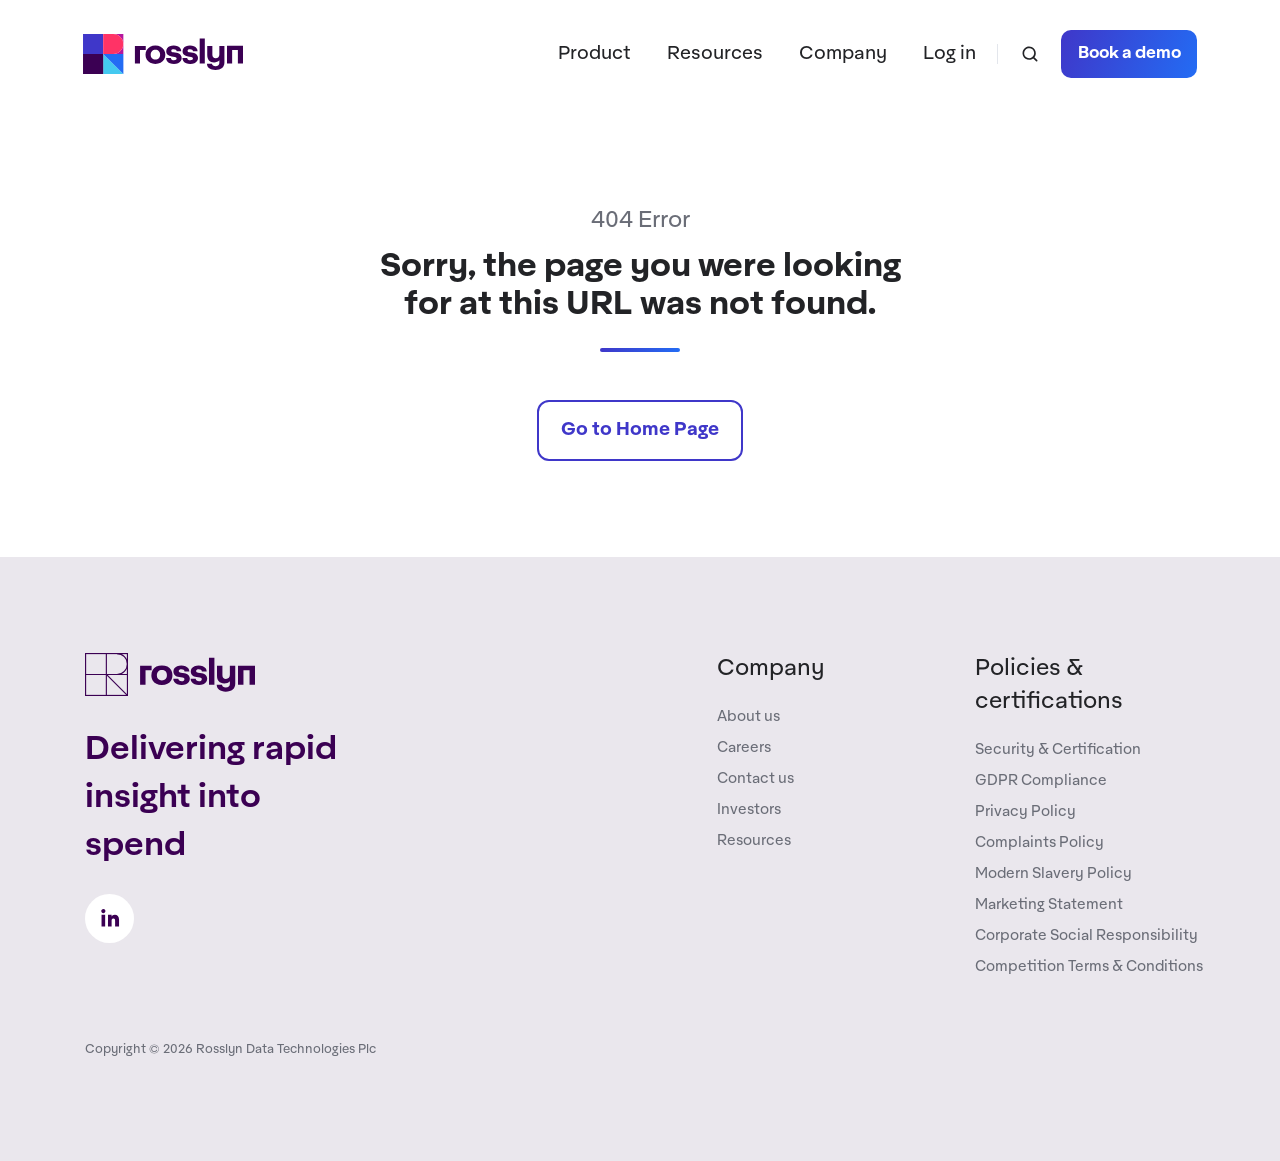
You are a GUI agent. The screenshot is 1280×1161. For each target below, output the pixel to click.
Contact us (755, 778)
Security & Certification (1058, 749)
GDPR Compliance (1041, 780)
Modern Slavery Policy (1053, 873)
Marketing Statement (1049, 904)
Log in (949, 53)
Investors (749, 809)
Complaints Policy (1039, 842)
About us (748, 716)
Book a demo (1129, 53)
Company (843, 53)
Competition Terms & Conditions (1089, 966)
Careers (744, 747)
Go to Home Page (640, 429)
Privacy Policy (1025, 811)
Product (594, 53)
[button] (1030, 54)
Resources (715, 53)
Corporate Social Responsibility (1086, 935)
